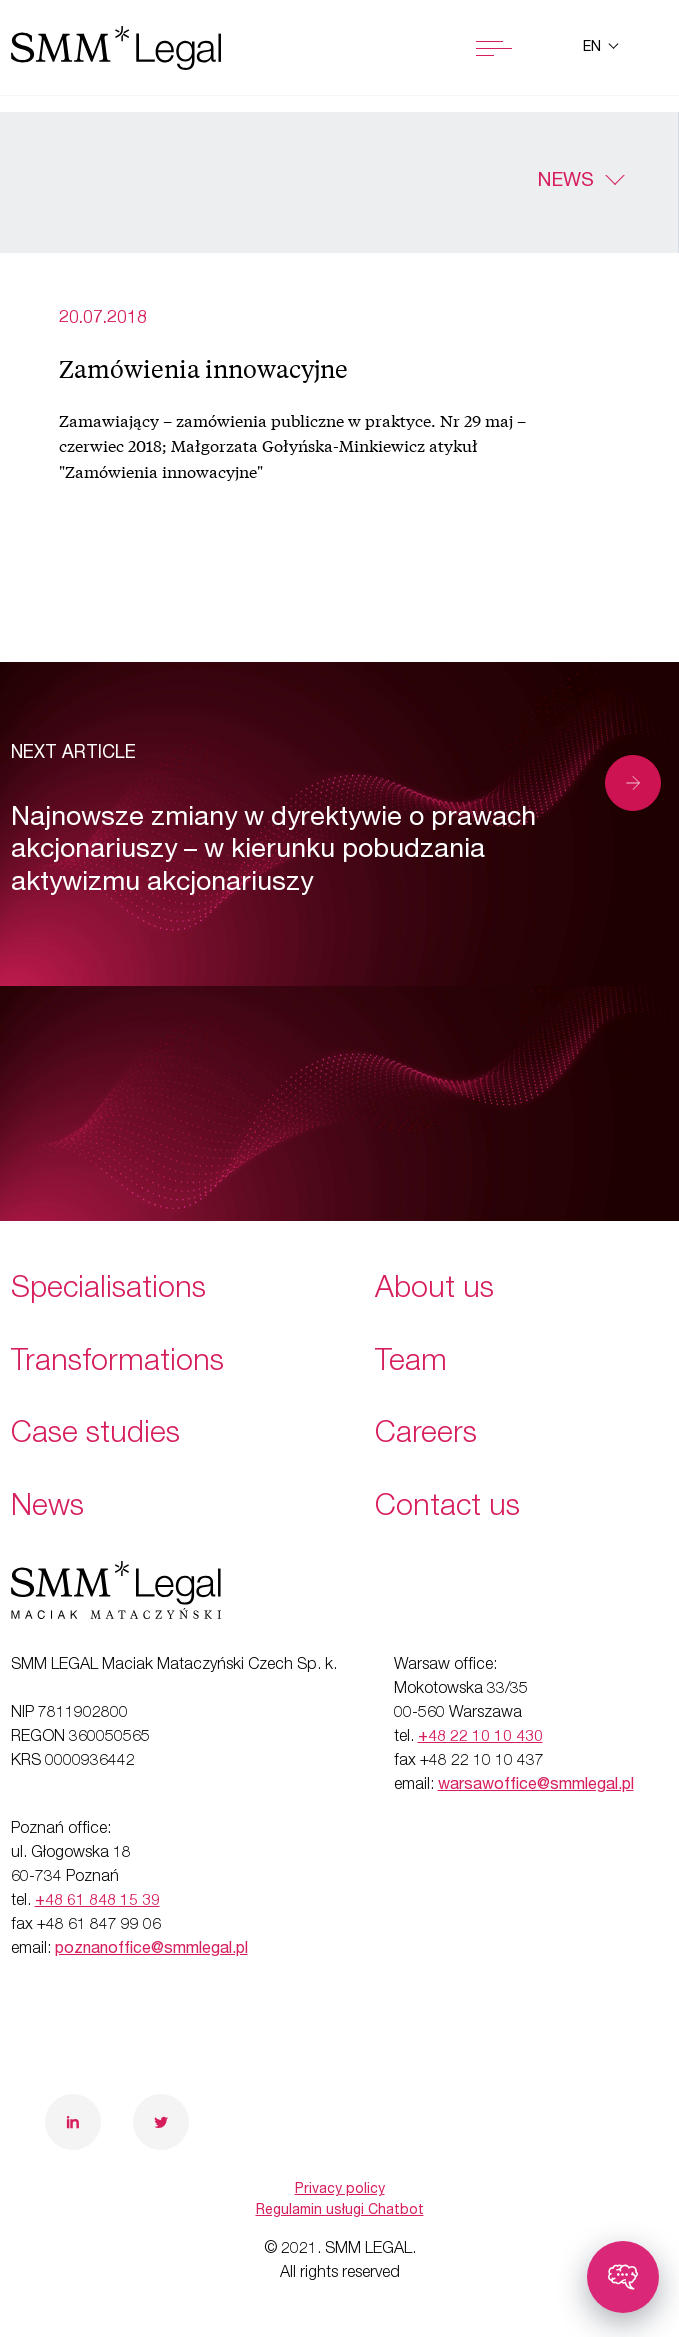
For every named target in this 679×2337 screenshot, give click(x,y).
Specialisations (108, 1291)
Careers (426, 1436)
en (594, 48)
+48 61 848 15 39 (97, 1902)
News (565, 182)
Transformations (117, 1364)
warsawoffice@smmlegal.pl (536, 1786)
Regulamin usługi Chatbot (340, 2211)
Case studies (95, 1436)
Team (411, 1364)
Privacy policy (340, 2190)
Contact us (447, 1509)
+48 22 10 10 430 (480, 1738)
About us (434, 1291)
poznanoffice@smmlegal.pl (151, 1950)
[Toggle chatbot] (623, 2277)
